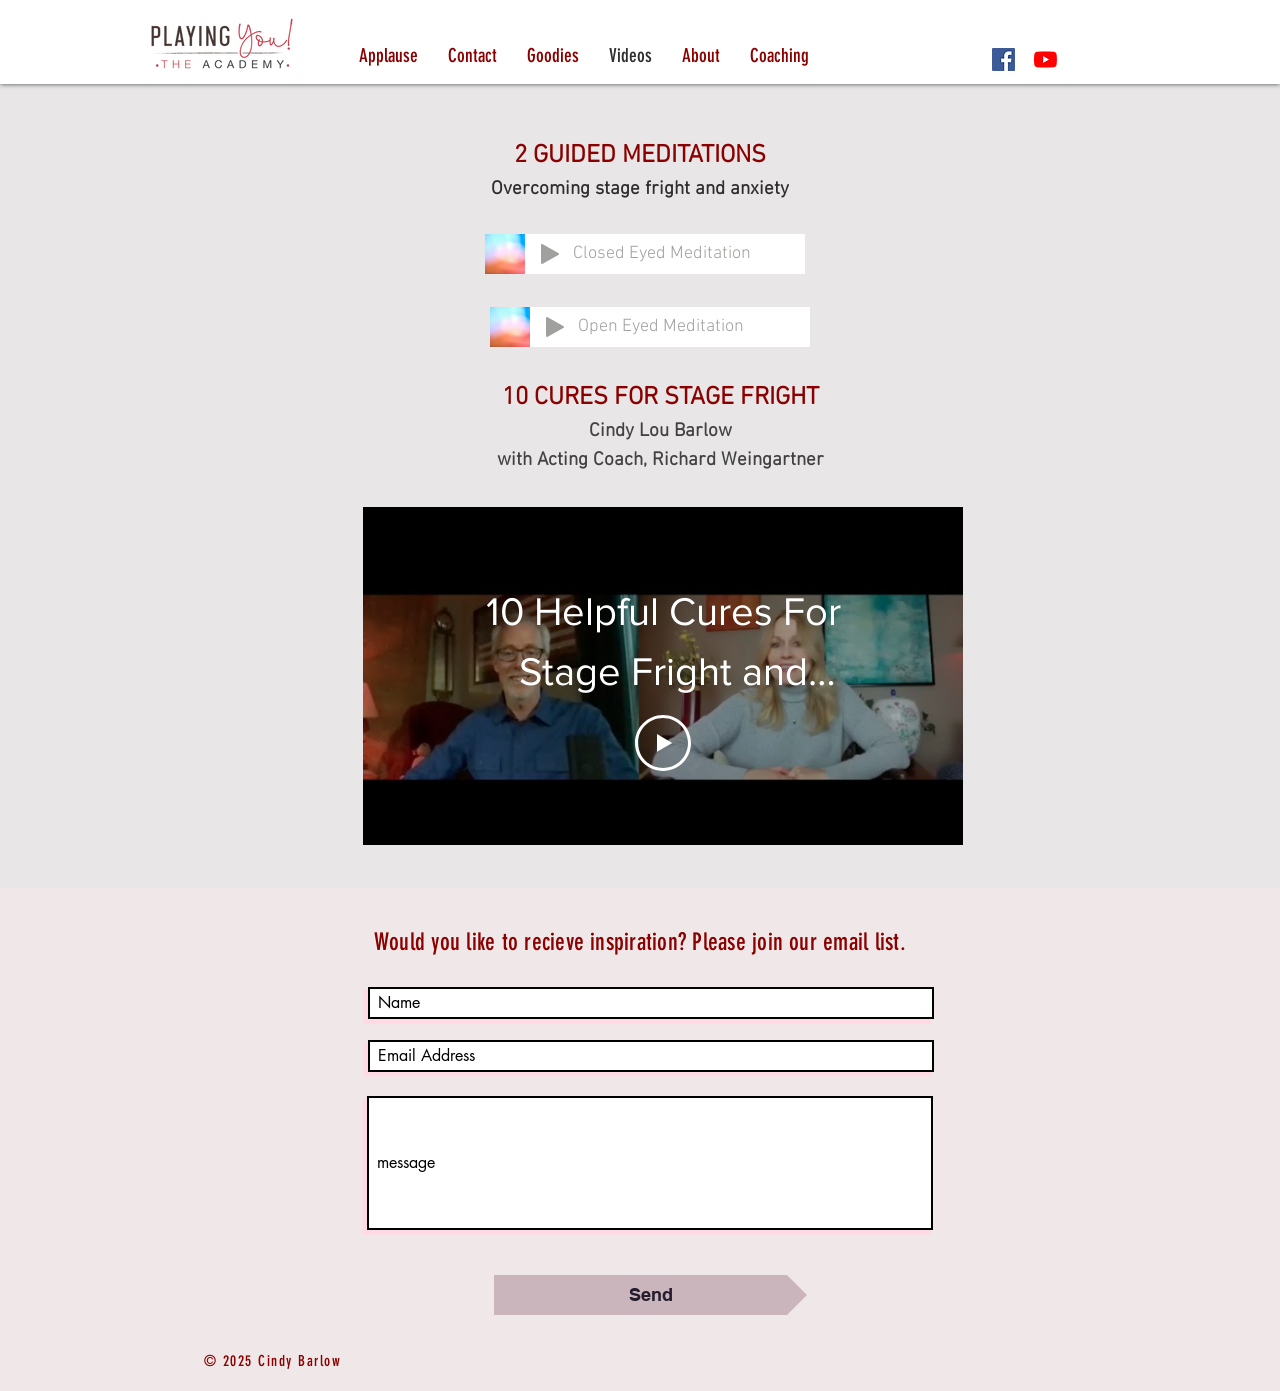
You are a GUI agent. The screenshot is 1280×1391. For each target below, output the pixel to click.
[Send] (650, 1295)
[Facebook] (1003, 59)
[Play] (550, 254)
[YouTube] (1045, 59)
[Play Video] (663, 743)
